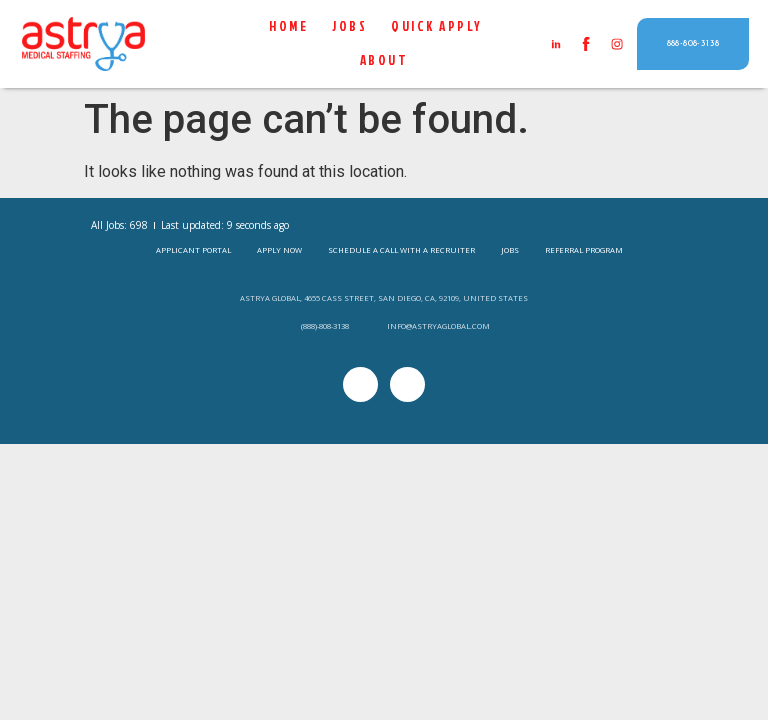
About (384, 61)
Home (289, 27)
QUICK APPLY (438, 27)
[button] (693, 44)
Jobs (350, 27)
